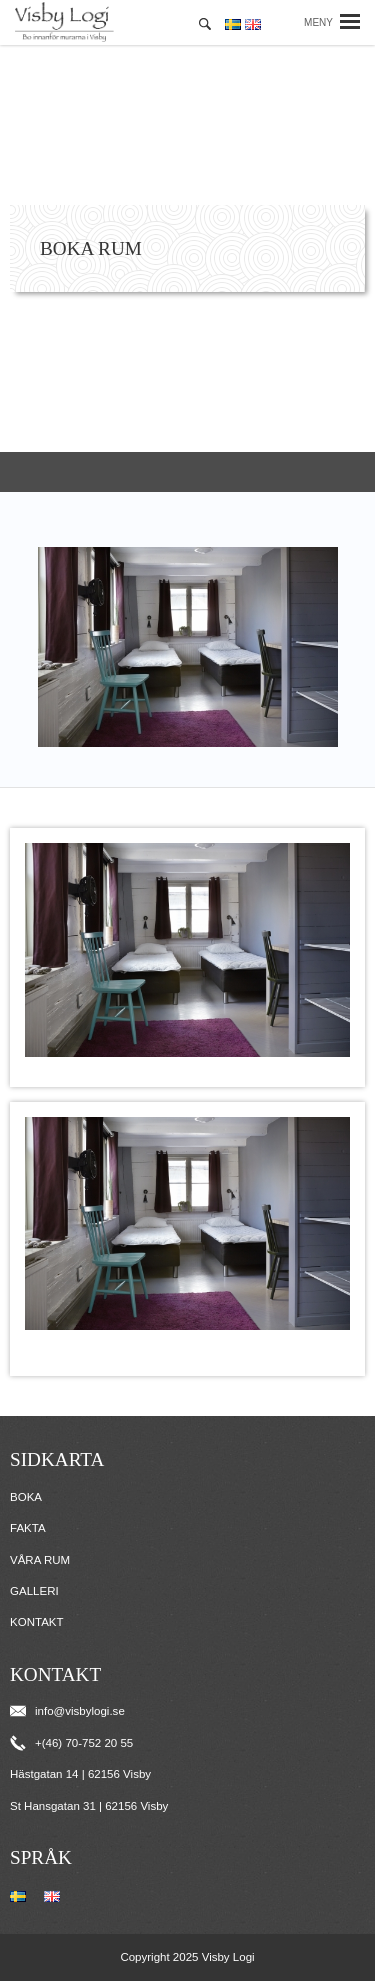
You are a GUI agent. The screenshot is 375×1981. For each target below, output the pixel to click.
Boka (26, 1497)
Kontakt (37, 1622)
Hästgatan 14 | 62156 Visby (80, 1774)
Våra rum (40, 1560)
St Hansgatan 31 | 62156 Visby (89, 1806)
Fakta (28, 1528)
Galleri (34, 1591)
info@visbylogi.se (67, 1711)
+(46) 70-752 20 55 (71, 1743)
